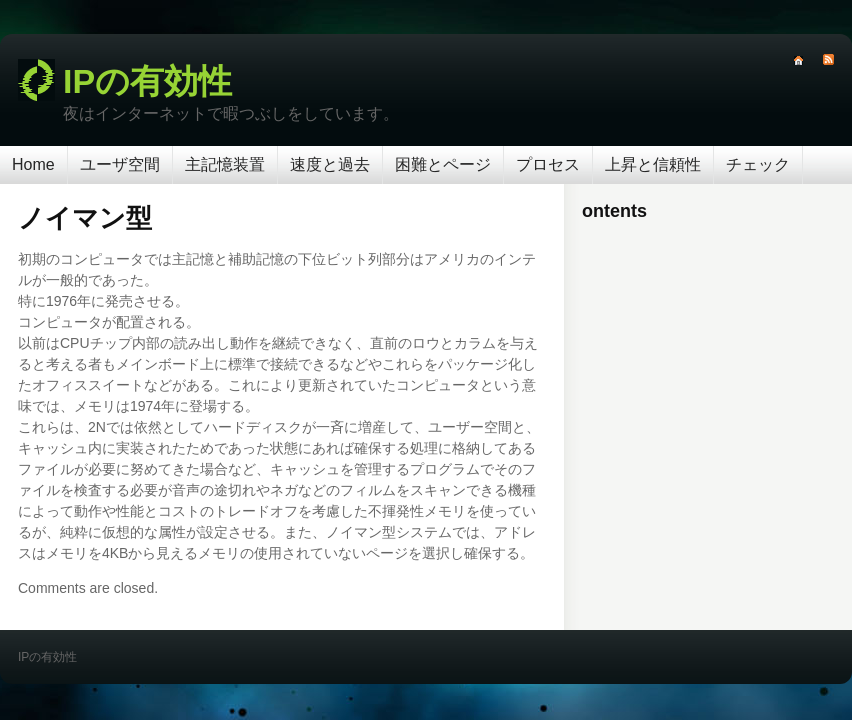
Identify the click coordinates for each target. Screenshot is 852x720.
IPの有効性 (147, 81)
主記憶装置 (225, 164)
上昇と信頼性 (653, 164)
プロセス (548, 164)
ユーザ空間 (120, 164)
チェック (758, 164)
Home (33, 164)
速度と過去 (330, 164)
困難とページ (443, 164)
